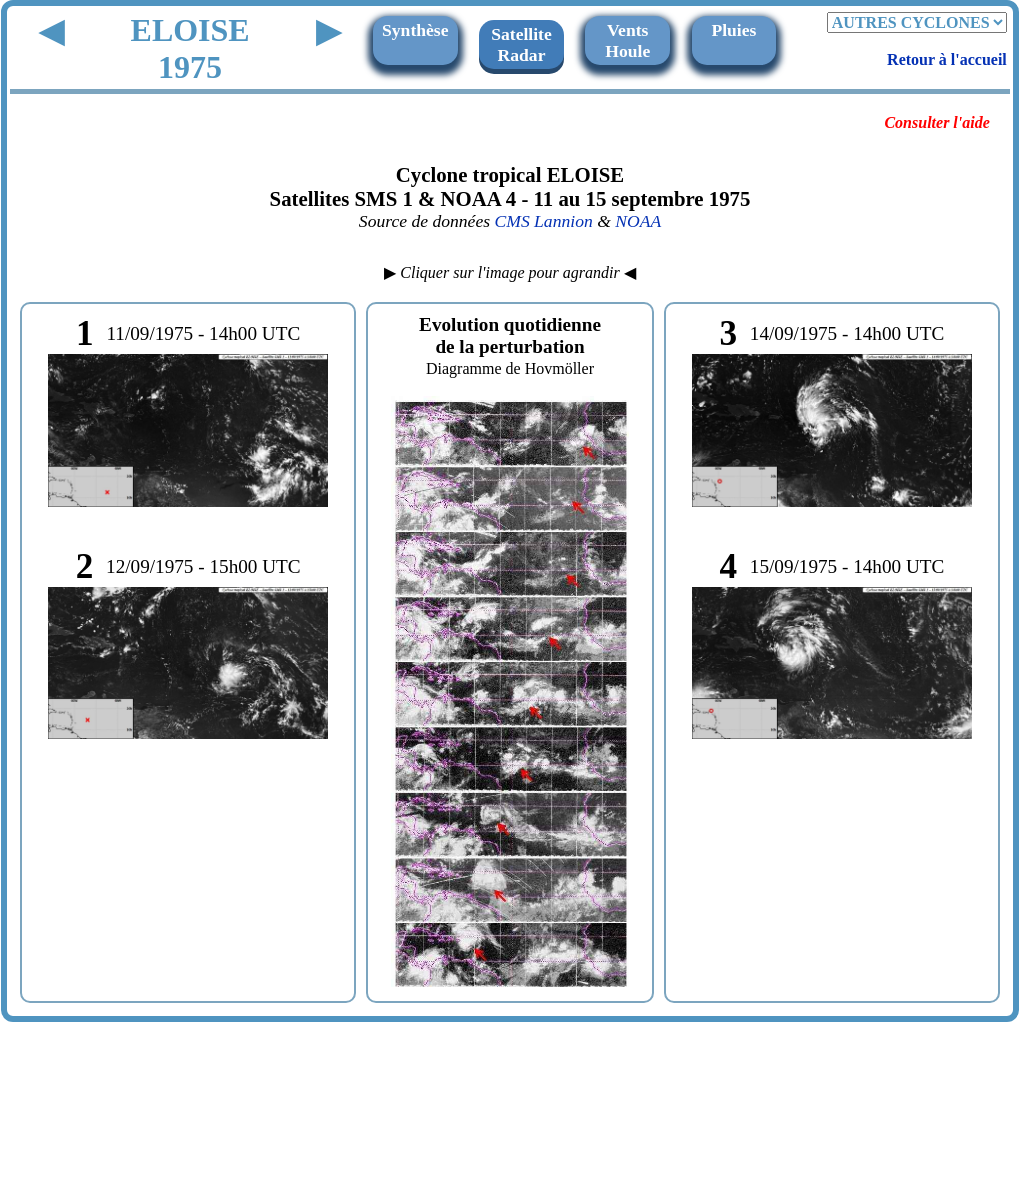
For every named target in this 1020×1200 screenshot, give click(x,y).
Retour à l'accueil (947, 59)
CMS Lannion (543, 221)
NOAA (638, 221)
